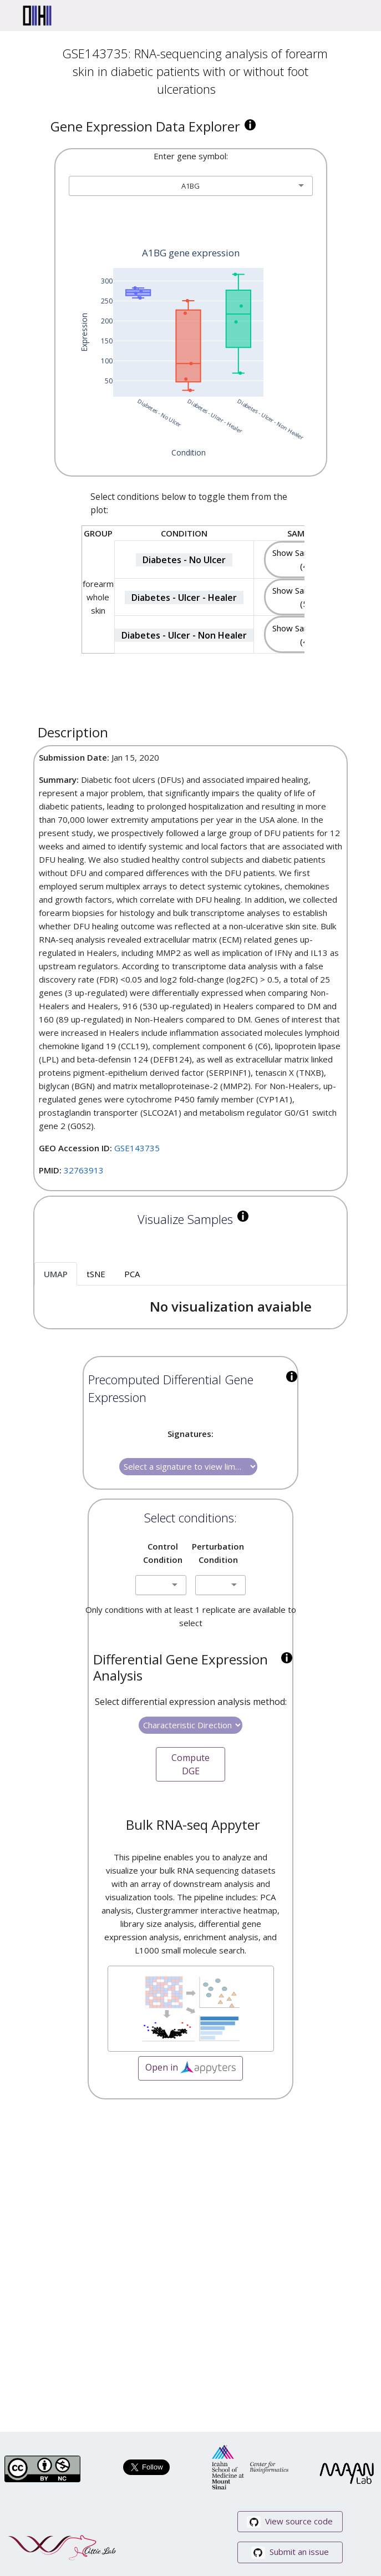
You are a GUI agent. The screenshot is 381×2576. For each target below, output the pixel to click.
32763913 (84, 1170)
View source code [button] (290, 2522)
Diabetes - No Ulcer (184, 560)
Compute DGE (190, 1764)
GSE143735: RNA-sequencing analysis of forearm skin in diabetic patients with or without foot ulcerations (195, 71)
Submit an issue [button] (290, 2552)
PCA (132, 1273)
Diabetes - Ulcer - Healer (184, 597)
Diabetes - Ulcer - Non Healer (184, 635)
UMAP (56, 1273)
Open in (190, 2068)
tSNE (96, 1273)
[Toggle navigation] (356, 15)
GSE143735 (137, 1147)
